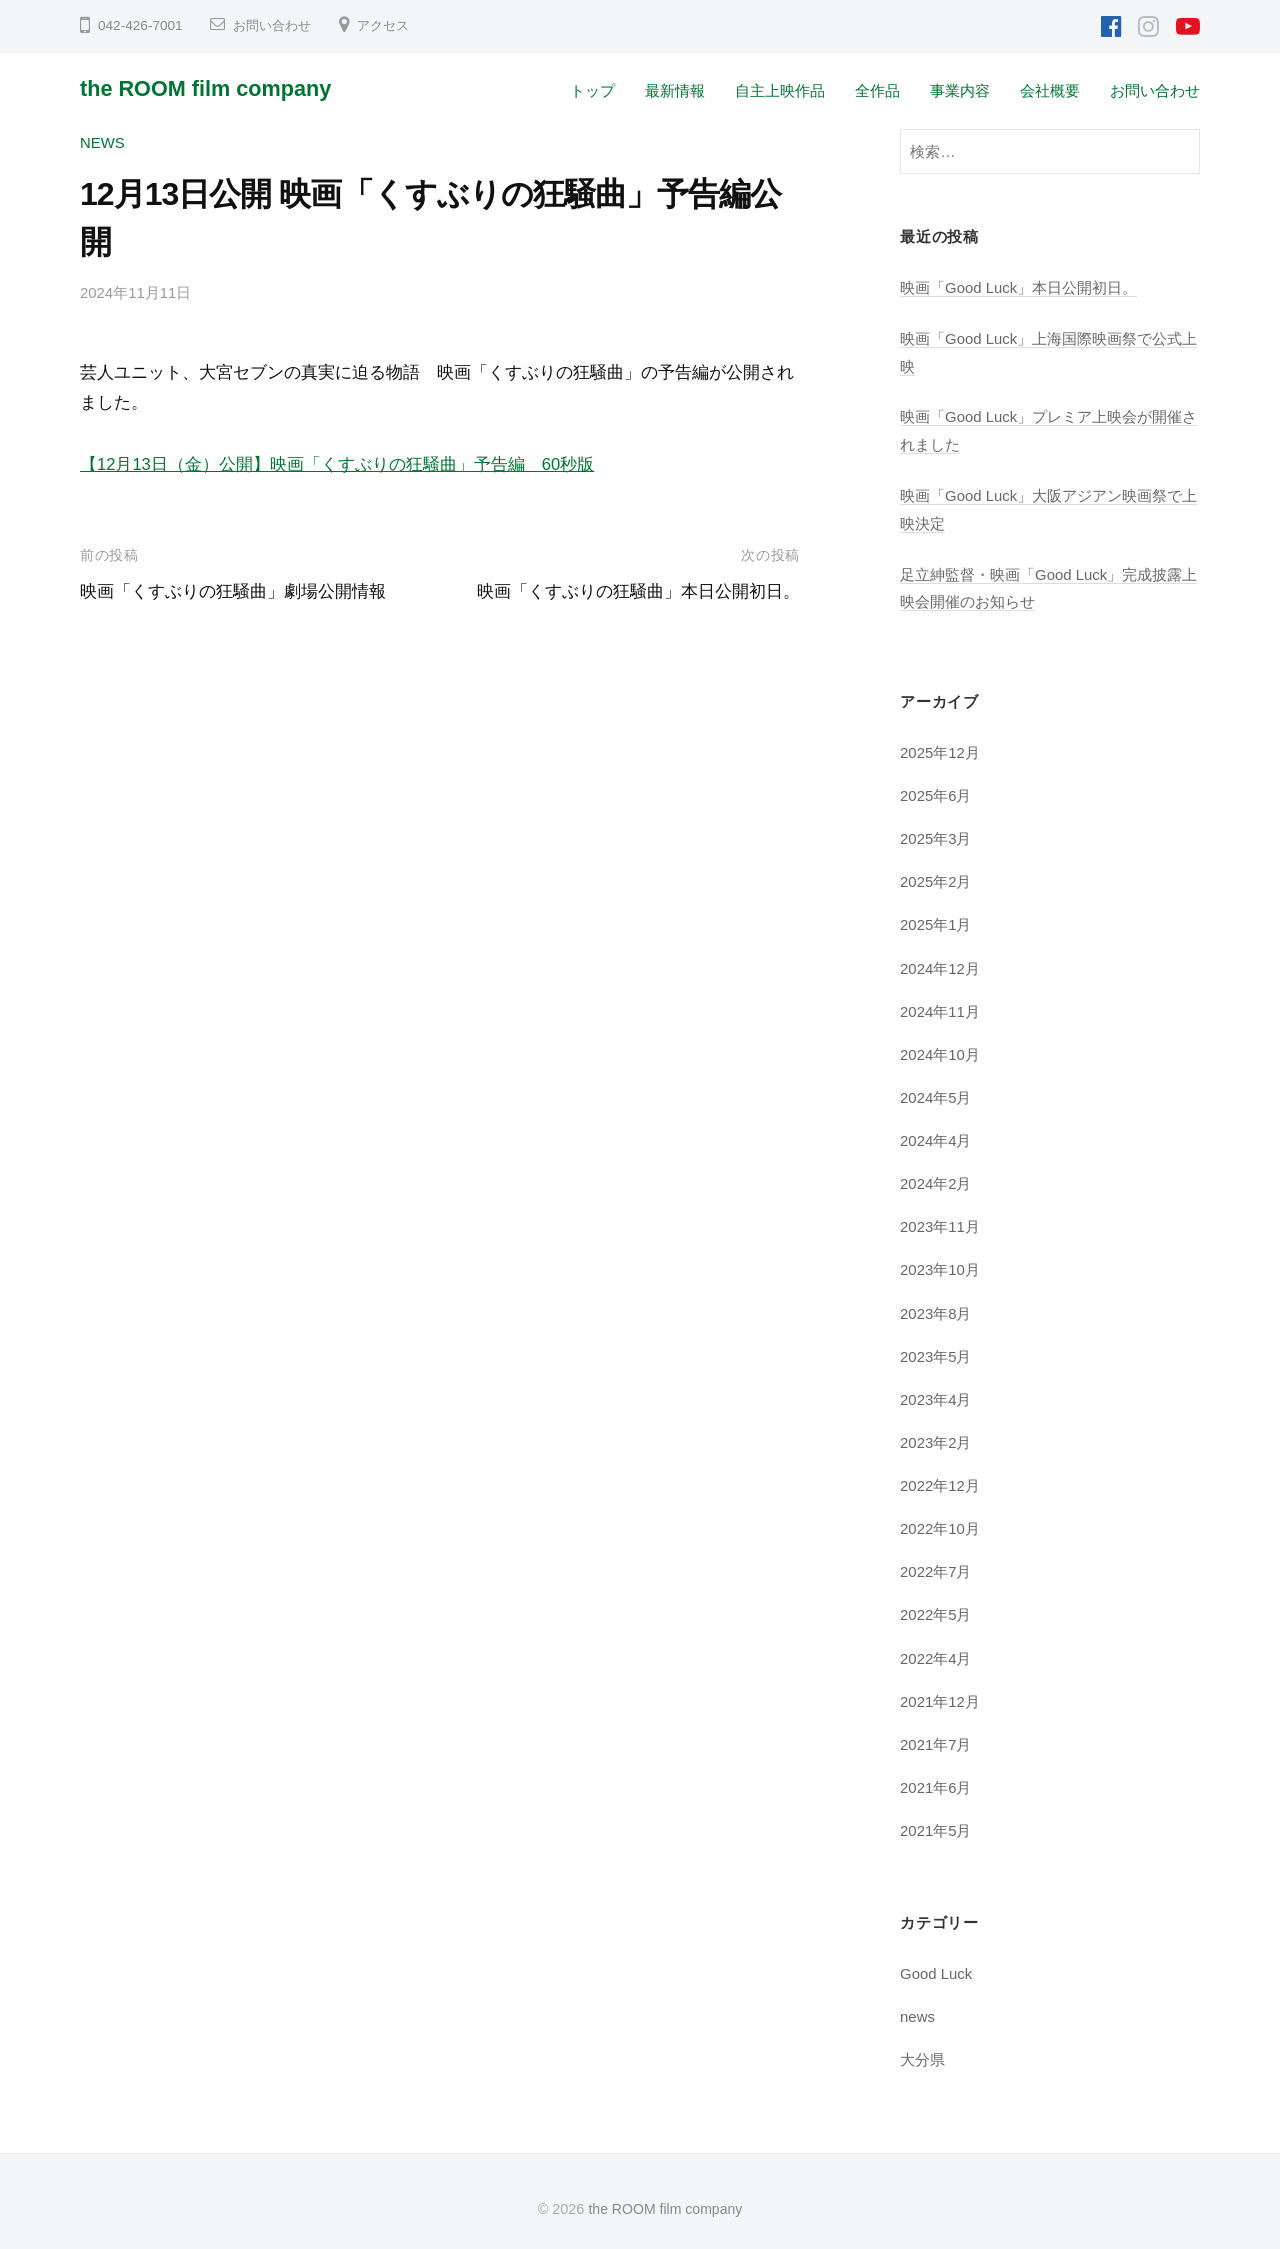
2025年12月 (940, 749)
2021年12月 (940, 1692)
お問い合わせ (275, 25)
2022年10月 (940, 1520)
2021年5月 (936, 1820)
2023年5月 (936, 1349)
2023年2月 (936, 1435)
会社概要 (1050, 90)
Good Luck (937, 1963)
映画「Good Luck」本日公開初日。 (1019, 287)
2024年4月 (936, 1135)
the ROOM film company (210, 88)
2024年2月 (936, 1178)
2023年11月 (940, 1220)
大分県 (922, 2048)
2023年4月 (936, 1392)
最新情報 (675, 90)
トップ (592, 90)
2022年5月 (936, 1606)
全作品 (877, 90)
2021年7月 (936, 1734)
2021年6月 (936, 1777)
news (103, 142)
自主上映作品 (780, 90)
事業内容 (960, 90)
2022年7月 (936, 1563)
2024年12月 (940, 963)
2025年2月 (936, 878)
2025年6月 (936, 792)
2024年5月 (936, 1092)
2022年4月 (936, 1649)
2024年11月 (940, 1006)
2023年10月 (940, 1263)
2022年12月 (940, 1477)
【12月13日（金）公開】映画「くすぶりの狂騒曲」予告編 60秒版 (338, 463)
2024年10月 (940, 1049)
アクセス (391, 25)
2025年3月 (936, 835)
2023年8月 (936, 1306)
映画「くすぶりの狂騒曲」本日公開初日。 (638, 590)
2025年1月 (936, 921)
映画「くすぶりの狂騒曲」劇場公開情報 (233, 590)
